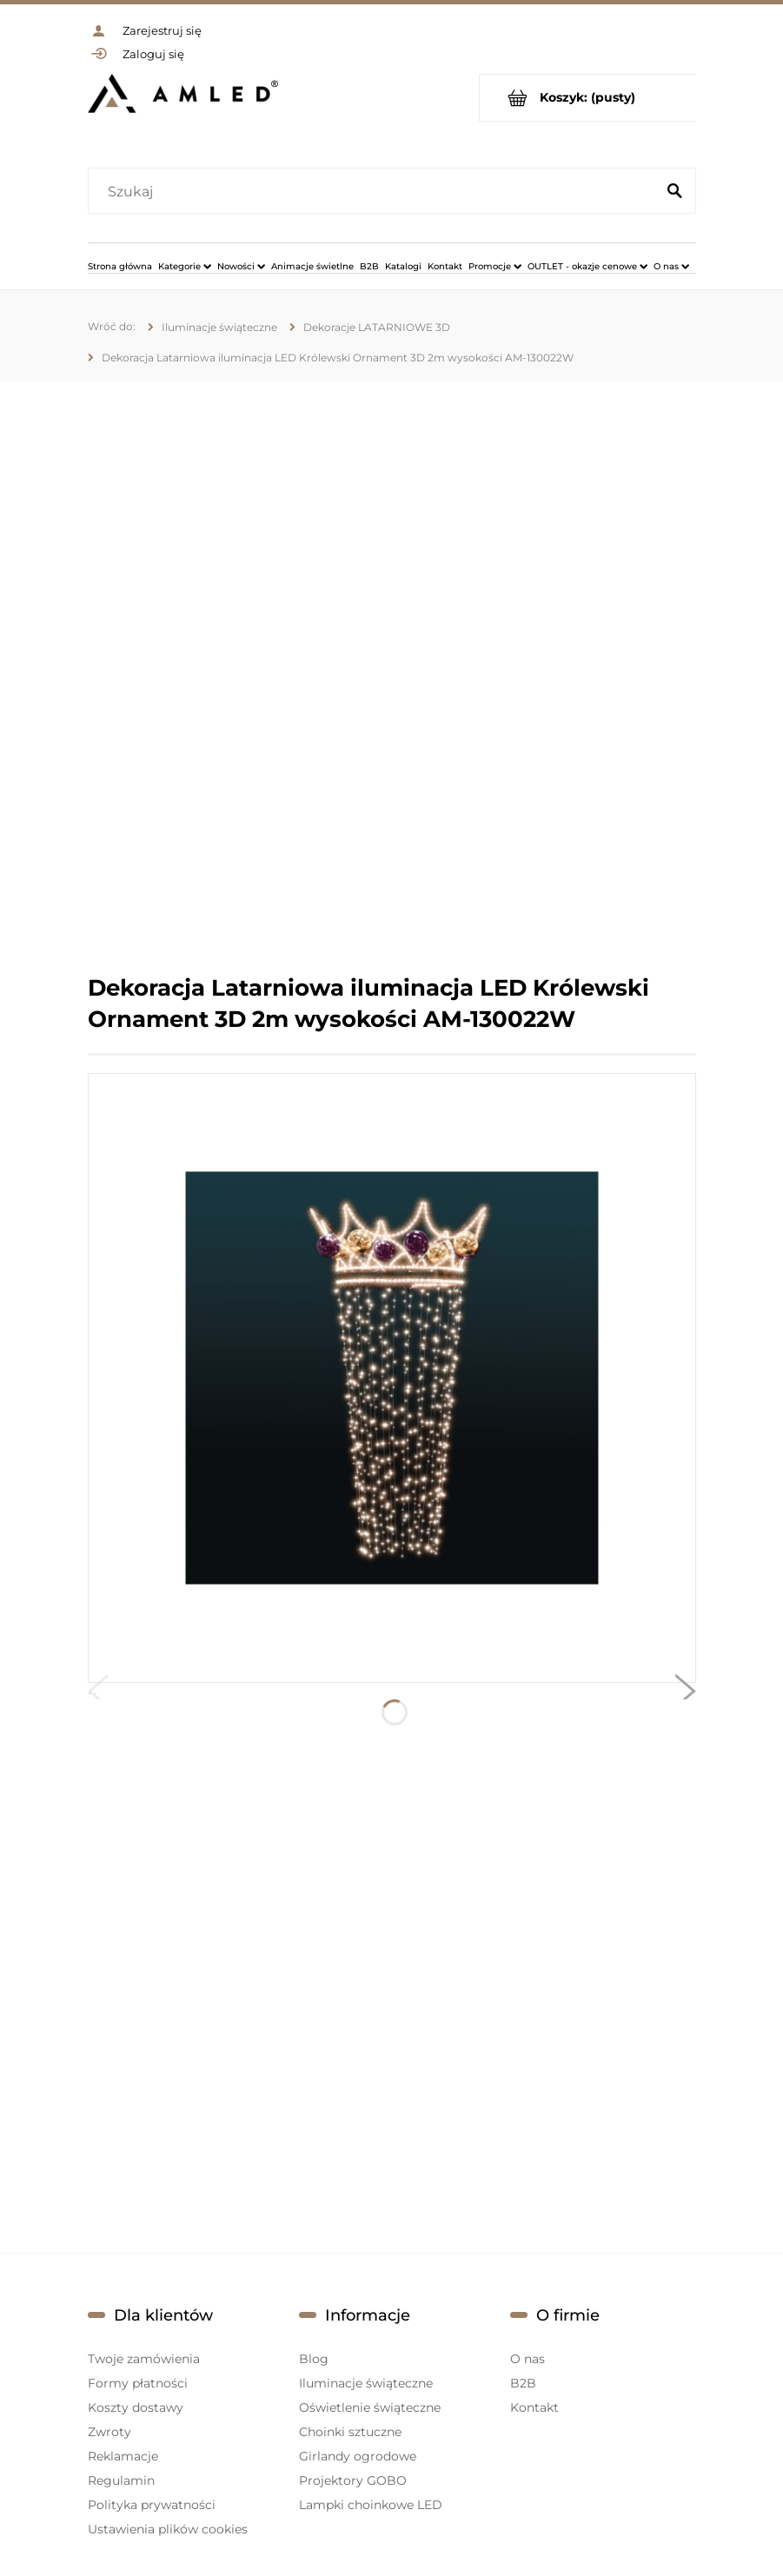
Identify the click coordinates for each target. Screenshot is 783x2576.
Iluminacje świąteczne (366, 2383)
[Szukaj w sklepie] (375, 192)
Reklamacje (123, 2456)
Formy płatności (138, 2383)
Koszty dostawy (135, 2407)
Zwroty (109, 2432)
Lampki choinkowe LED (370, 2505)
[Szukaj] (675, 192)
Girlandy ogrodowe (357, 2456)
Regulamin (121, 2480)
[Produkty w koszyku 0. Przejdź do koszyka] (588, 98)
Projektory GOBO (353, 2480)
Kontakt (534, 2407)
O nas (527, 2359)
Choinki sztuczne (350, 2432)
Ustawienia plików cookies (168, 2529)
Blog (313, 2359)
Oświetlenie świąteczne (370, 2407)
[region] (392, 676)
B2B (523, 2383)
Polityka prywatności (152, 2505)
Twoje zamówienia (144, 2359)
